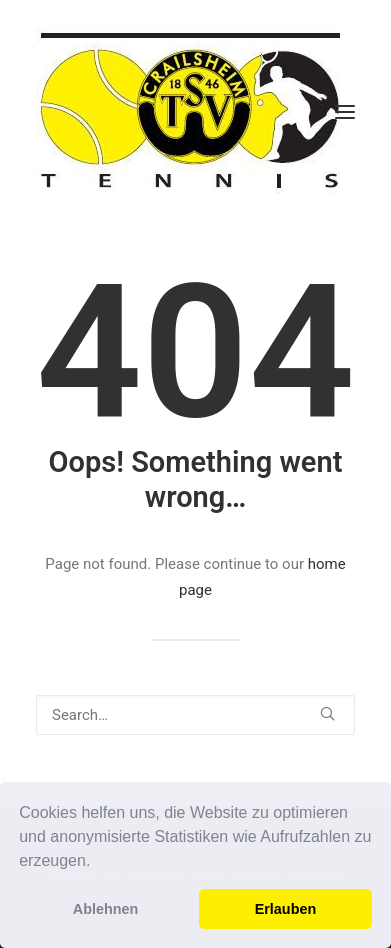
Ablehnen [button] (106, 909)
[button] (98, 863)
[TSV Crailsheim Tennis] (191, 112)
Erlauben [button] (286, 909)
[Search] (195, 715)
